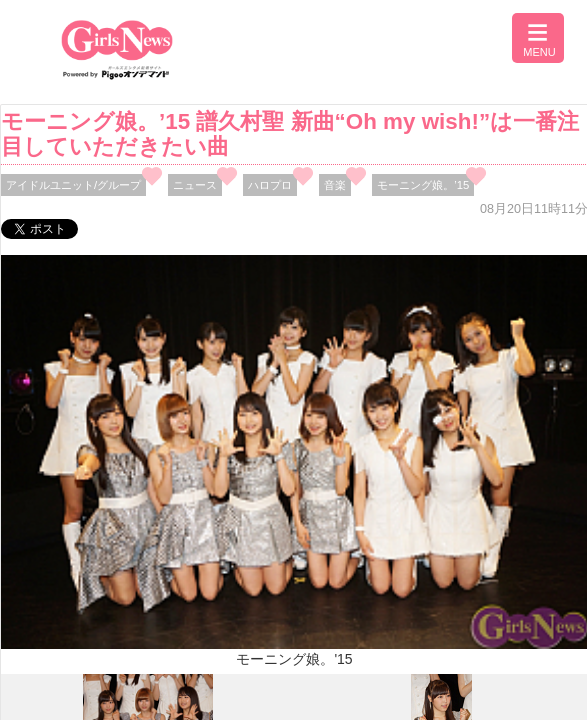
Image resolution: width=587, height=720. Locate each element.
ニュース (195, 185)
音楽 (335, 185)
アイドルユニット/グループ (73, 185)
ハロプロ (270, 185)
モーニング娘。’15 (423, 185)
